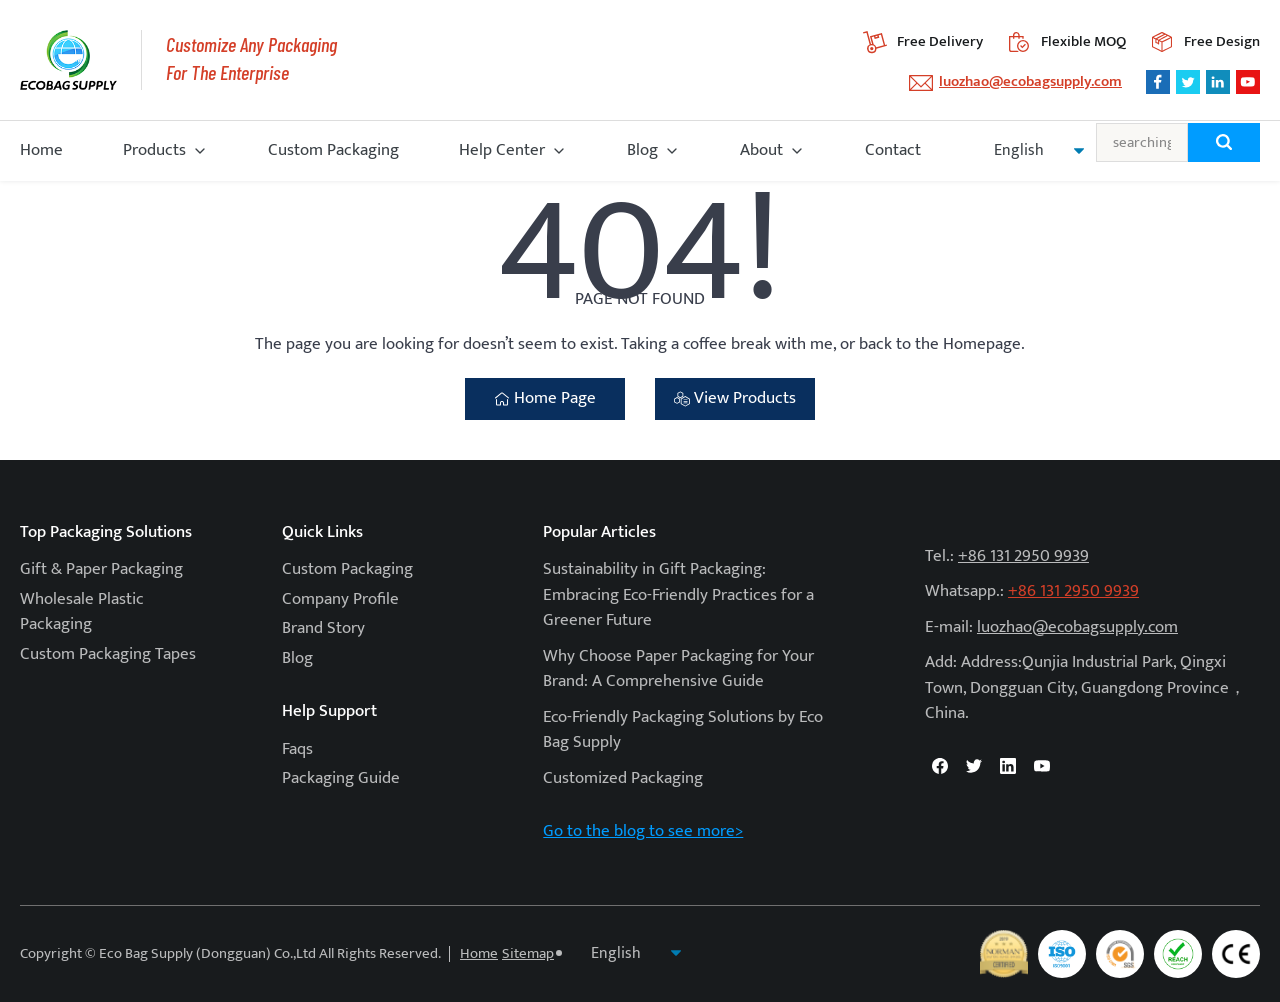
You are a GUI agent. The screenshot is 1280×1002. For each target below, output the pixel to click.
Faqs (297, 749)
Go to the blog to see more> (643, 831)
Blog (642, 150)
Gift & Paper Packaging (101, 569)
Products (154, 150)
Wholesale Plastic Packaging (82, 612)
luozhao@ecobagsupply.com (1030, 81)
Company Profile (340, 599)
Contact (893, 150)
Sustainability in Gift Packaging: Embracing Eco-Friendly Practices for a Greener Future (678, 594)
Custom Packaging (333, 150)
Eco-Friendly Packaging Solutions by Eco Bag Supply (683, 730)
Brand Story (323, 628)
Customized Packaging (623, 778)
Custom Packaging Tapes (108, 654)
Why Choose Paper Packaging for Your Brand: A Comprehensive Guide (678, 669)
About (761, 150)
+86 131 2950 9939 (1023, 556)
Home (41, 150)
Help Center (502, 150)
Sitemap (528, 953)
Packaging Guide (341, 778)
